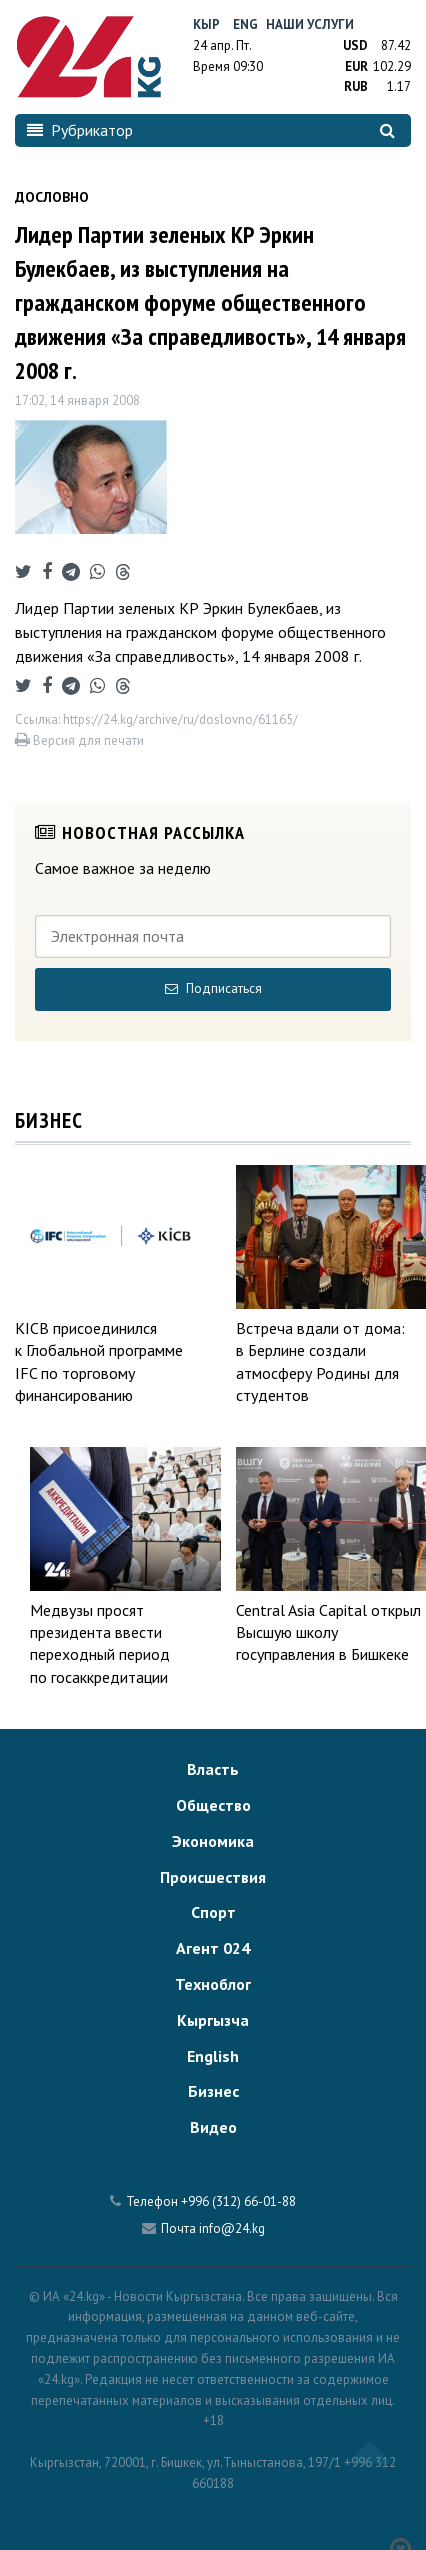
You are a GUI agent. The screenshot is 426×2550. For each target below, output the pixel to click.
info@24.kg (232, 2228)
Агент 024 (213, 1948)
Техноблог (213, 1984)
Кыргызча (213, 2020)
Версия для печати (79, 740)
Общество (213, 1805)
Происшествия (213, 1877)
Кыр (206, 24)
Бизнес (213, 2091)
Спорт (213, 1912)
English (213, 2056)
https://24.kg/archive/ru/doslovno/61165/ (180, 719)
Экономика (213, 1841)
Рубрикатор (80, 130)
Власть (213, 1769)
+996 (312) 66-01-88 (238, 2201)
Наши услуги (310, 24)
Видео (213, 2127)
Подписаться (213, 988)
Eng (245, 24)
